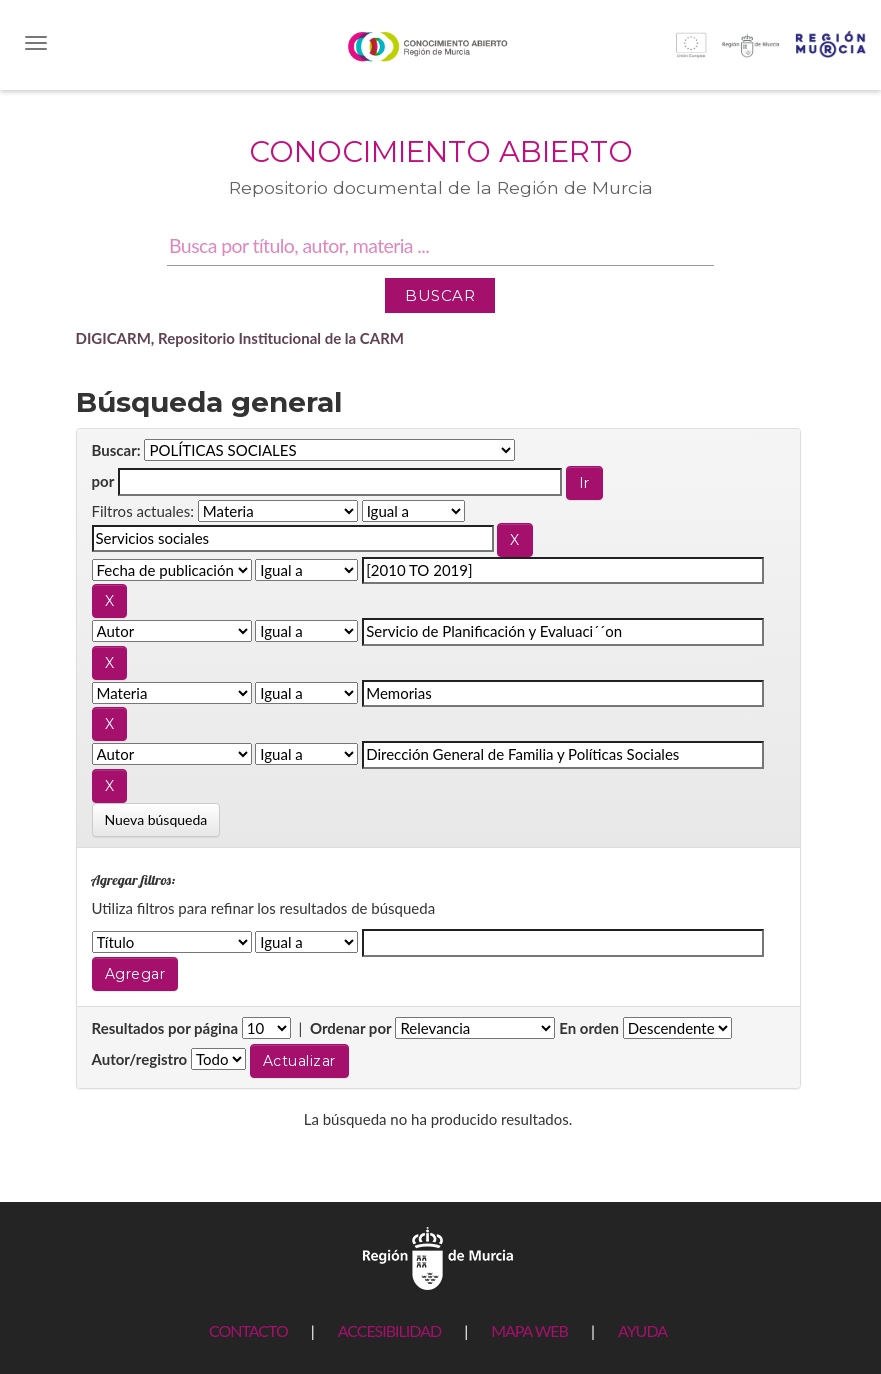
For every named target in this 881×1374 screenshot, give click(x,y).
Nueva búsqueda (156, 819)
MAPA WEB (529, 1330)
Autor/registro (140, 1059)
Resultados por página (165, 1028)
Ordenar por (351, 1028)
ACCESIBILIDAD (389, 1330)
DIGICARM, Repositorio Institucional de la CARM (240, 338)
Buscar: (116, 450)
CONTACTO (248, 1330)
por (103, 481)
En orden (589, 1028)
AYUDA (642, 1330)
